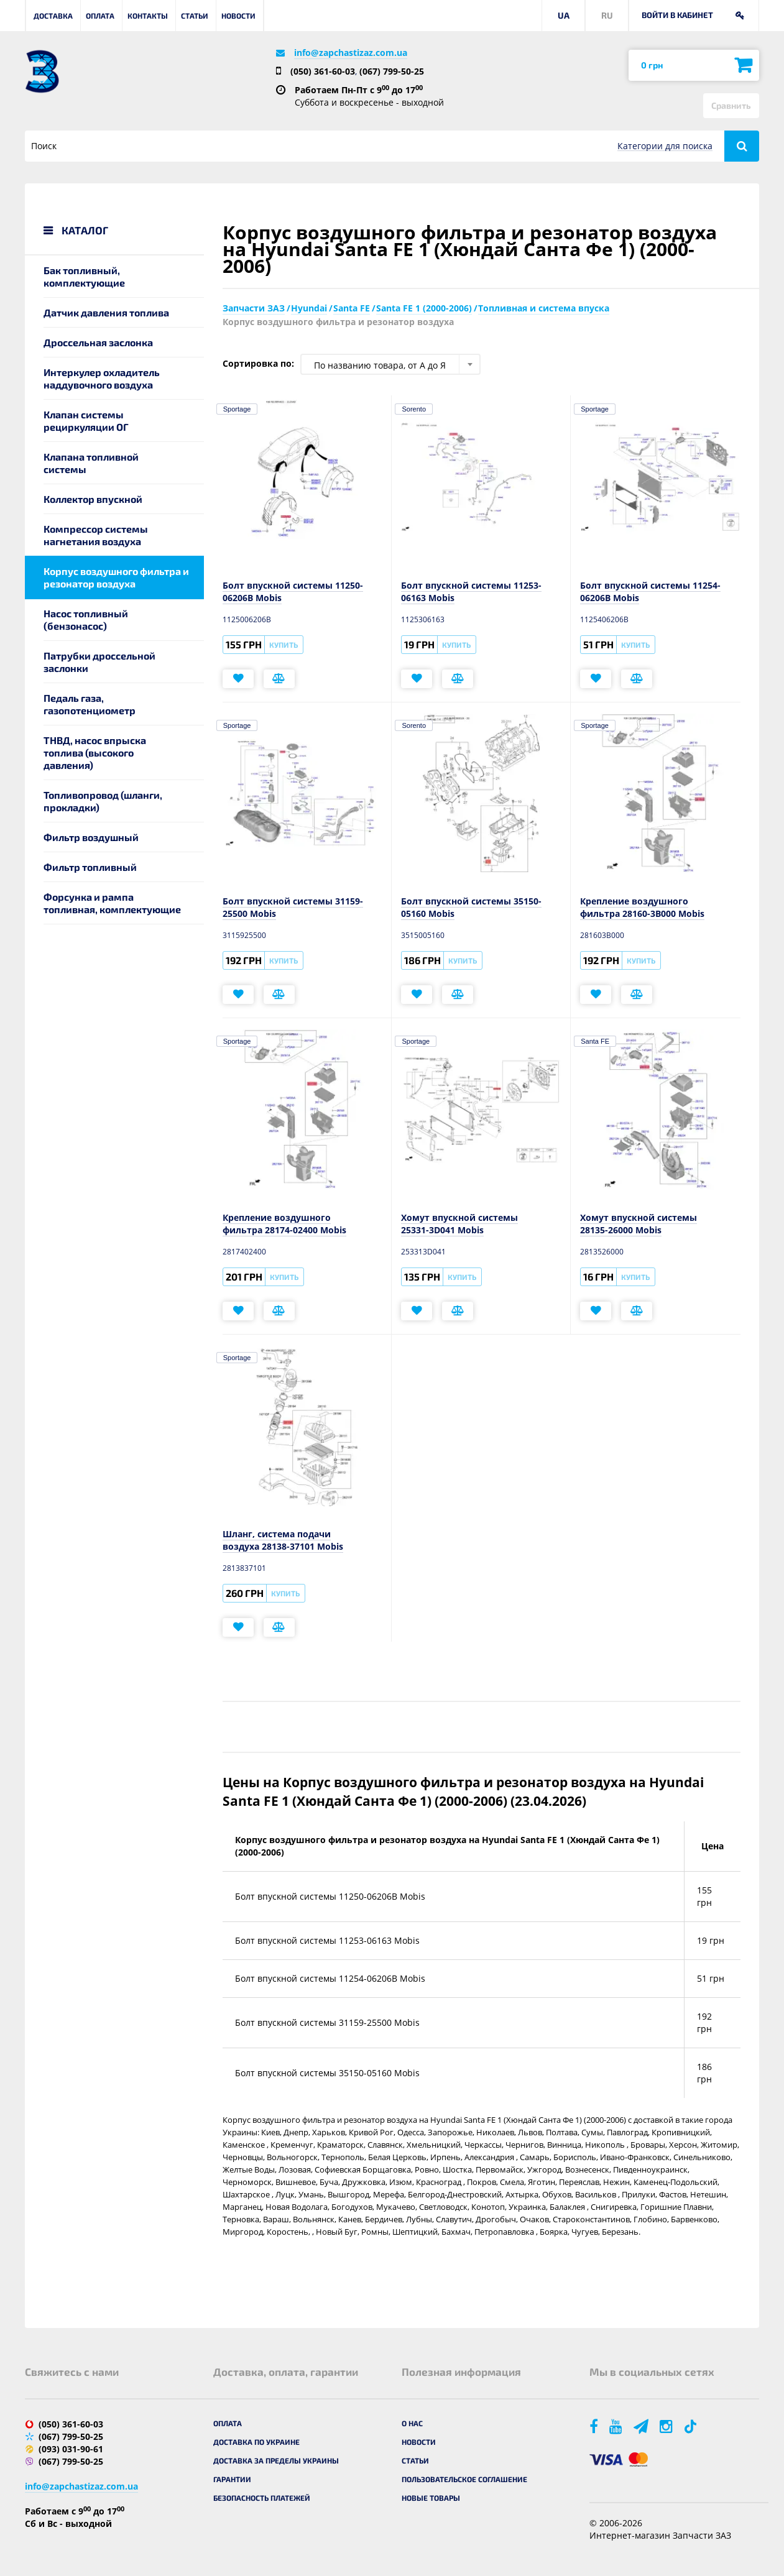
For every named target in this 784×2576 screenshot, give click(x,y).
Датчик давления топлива (106, 312)
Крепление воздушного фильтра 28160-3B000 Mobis (642, 907)
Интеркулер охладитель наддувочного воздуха (102, 378)
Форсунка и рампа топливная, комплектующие (112, 903)
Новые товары (431, 2497)
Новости (238, 15)
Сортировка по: (258, 363)
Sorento (414, 409)
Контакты (147, 15)
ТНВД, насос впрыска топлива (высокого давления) (95, 752)
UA (564, 15)
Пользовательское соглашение (464, 2479)
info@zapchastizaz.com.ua (350, 52)
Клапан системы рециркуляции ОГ (86, 420)
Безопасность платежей (261, 2497)
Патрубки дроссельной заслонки (99, 662)
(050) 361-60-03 (322, 71)
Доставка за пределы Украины (276, 2460)
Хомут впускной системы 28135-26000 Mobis (638, 1224)
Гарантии (232, 2479)
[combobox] (390, 364)
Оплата (100, 15)
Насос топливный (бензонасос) (86, 619)
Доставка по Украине (256, 2441)
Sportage (237, 409)
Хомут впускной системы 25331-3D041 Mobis (459, 1224)
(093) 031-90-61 (71, 2449)
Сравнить (731, 105)
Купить (283, 644)
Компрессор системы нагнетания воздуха (96, 535)
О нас (412, 2423)
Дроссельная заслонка (98, 342)
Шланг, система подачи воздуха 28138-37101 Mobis (283, 1540)
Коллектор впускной (93, 499)
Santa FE (595, 1041)
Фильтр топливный (90, 867)
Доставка (53, 15)
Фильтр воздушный (91, 837)
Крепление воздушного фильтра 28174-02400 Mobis (284, 1224)
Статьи (194, 15)
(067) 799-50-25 (391, 71)
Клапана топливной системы (91, 463)
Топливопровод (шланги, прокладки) (103, 801)
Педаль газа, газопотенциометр (90, 704)
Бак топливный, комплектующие (84, 276)
